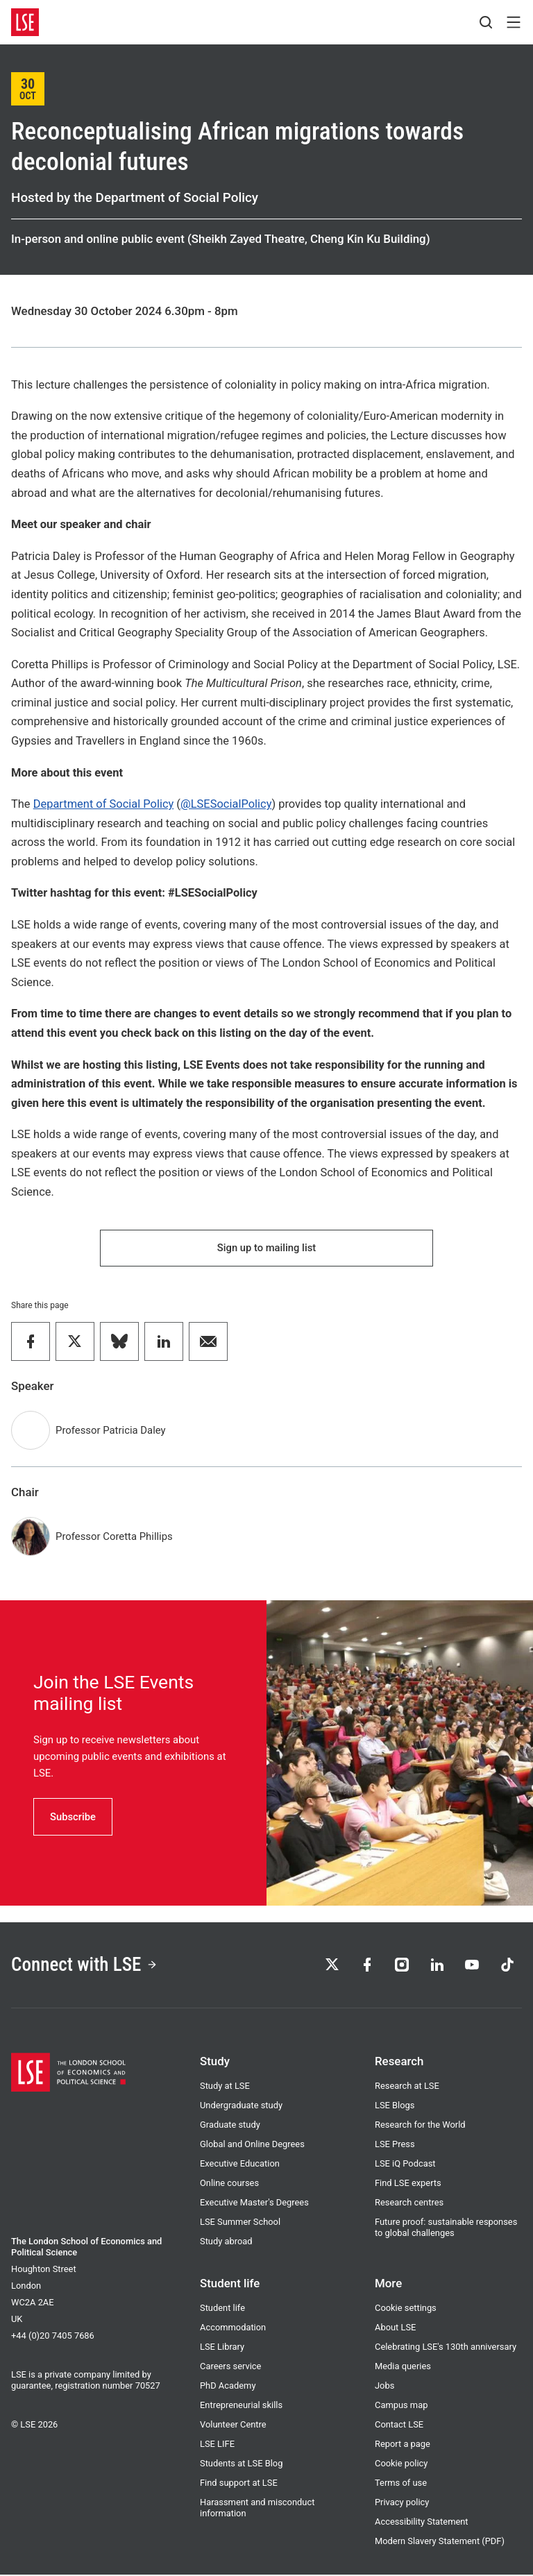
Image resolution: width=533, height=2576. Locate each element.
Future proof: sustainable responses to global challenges (446, 2228)
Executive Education (240, 2165)
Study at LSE (225, 2087)
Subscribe (73, 1817)
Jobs (384, 2387)
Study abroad (226, 2242)
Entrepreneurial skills (241, 2406)
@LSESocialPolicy (225, 804)
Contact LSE (399, 2426)
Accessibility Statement (421, 2523)
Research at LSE (407, 2087)
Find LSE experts (408, 2184)
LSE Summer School (240, 2223)
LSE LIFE (217, 2445)
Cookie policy (401, 2464)
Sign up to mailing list (266, 1248)
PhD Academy (227, 2387)
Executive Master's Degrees (254, 2203)
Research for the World (420, 2126)
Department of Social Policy (103, 804)
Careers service (230, 2367)
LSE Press (395, 2145)
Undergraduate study (241, 2106)
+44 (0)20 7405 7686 (52, 2337)
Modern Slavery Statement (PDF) (440, 2542)
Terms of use (401, 2484)
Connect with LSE (85, 1966)
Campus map (401, 2406)
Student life (222, 2309)
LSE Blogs (394, 2106)
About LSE (395, 2328)
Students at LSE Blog (241, 2464)
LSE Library (222, 2348)
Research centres (409, 2203)
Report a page (402, 2445)
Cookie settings (406, 2309)
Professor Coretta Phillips (114, 1537)
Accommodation (233, 2328)
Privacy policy (402, 2503)
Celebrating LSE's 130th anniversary (445, 2348)
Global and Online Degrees (252, 2145)
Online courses (229, 2184)
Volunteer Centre (233, 2426)
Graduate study (230, 2126)
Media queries (403, 2367)
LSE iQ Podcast (405, 2165)
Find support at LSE (239, 2484)
